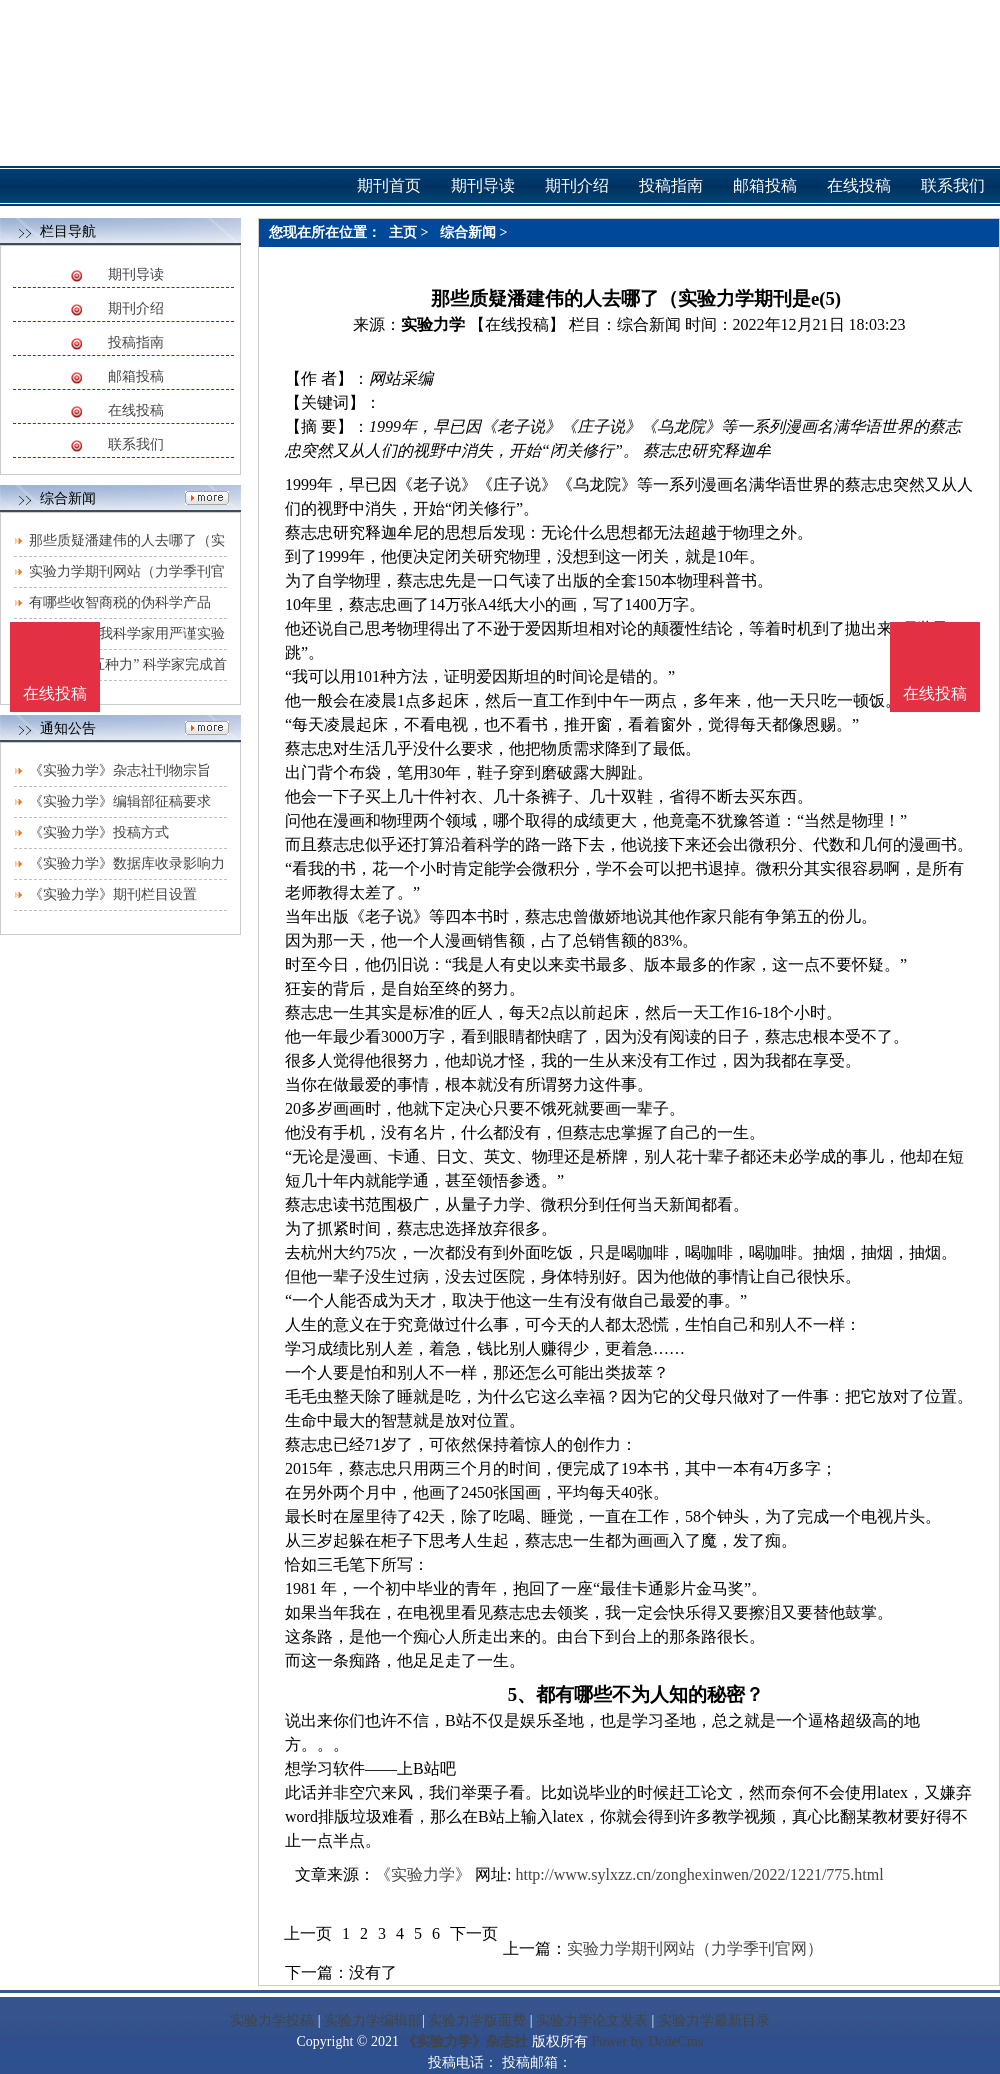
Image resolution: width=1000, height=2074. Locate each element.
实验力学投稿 (272, 2020)
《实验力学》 (423, 1874)
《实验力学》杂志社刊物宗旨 (120, 770)
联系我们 (136, 444)
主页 (403, 232)
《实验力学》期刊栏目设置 (113, 894)
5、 (522, 1694)
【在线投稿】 (517, 324)
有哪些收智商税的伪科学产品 (120, 602)
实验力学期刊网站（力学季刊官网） (695, 1948)
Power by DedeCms (647, 2041)
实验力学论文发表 (592, 2020)
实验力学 (433, 324)
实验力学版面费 (477, 2020)
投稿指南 (136, 342)
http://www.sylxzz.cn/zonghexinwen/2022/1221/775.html (699, 1874)
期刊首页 (389, 185)
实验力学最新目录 (714, 2020)
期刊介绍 (136, 308)
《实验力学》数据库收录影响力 (127, 863)
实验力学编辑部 (373, 2020)
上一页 (308, 1933)
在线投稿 (136, 410)
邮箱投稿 (136, 376)
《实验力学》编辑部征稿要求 (120, 801)
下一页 (474, 1933)
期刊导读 (136, 274)
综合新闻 (468, 232)
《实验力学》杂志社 (465, 2041)
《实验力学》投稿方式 (99, 832)
